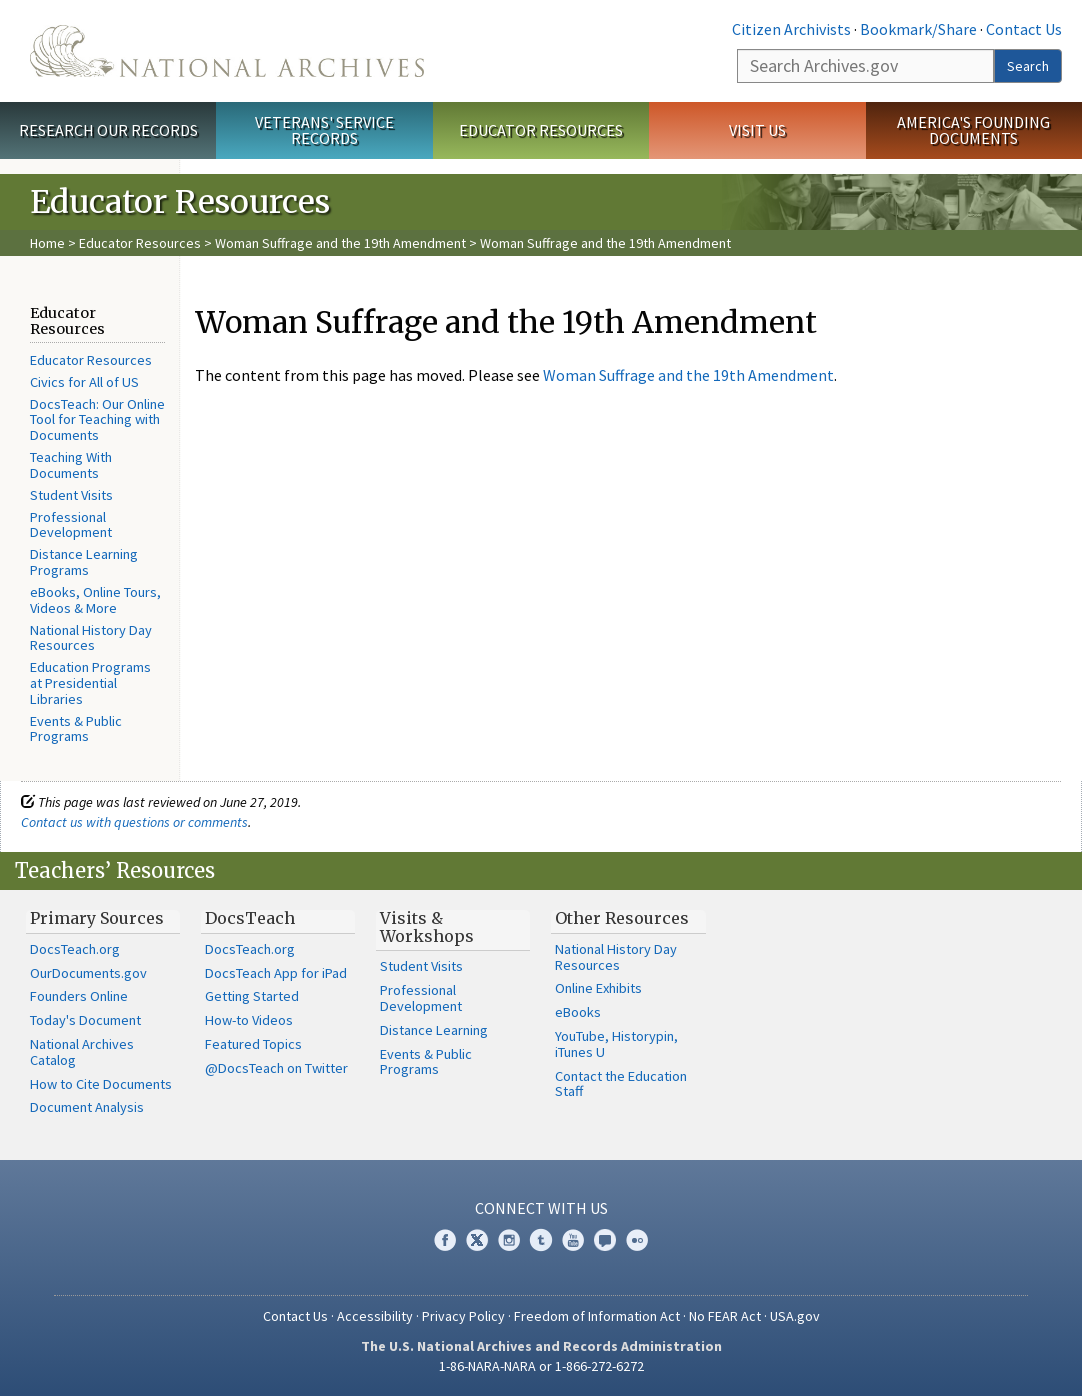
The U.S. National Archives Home (227, 51)
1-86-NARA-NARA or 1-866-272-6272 (541, 1366)
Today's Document (85, 1020)
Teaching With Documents (71, 465)
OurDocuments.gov (88, 973)
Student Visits (71, 495)
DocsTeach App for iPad (276, 973)
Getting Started (252, 996)
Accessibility (375, 1316)
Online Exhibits (598, 988)
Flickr (637, 1240)
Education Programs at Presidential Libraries (90, 683)
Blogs (605, 1240)
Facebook (445, 1240)
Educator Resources (541, 130)
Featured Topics (253, 1044)
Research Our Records (108, 130)
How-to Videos (249, 1020)
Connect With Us (541, 1208)
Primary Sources (97, 918)
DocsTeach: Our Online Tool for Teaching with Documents (97, 420)
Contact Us (1024, 29)
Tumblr (541, 1240)
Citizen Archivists (791, 29)
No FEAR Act (725, 1316)
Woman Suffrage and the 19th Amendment (340, 243)
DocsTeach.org (75, 949)
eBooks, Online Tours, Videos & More (95, 600)
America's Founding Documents (973, 130)
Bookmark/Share (918, 29)
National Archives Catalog (82, 1052)
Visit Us (757, 130)
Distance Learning (434, 1030)
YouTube (573, 1240)
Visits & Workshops (427, 927)
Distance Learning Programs (84, 562)
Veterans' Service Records (324, 130)
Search (1028, 66)
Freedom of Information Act (597, 1316)
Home (47, 243)
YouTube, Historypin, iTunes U (616, 1044)
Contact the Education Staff (621, 1084)
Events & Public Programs (76, 729)
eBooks (578, 1012)
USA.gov (795, 1316)
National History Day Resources (91, 638)
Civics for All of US (84, 382)
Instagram (509, 1240)
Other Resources (622, 918)
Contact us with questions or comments (134, 822)
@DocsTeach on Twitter (276, 1068)
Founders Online (79, 996)
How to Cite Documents (101, 1084)
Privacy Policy (463, 1316)
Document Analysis (87, 1107)
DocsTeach (250, 918)
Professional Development (71, 525)
